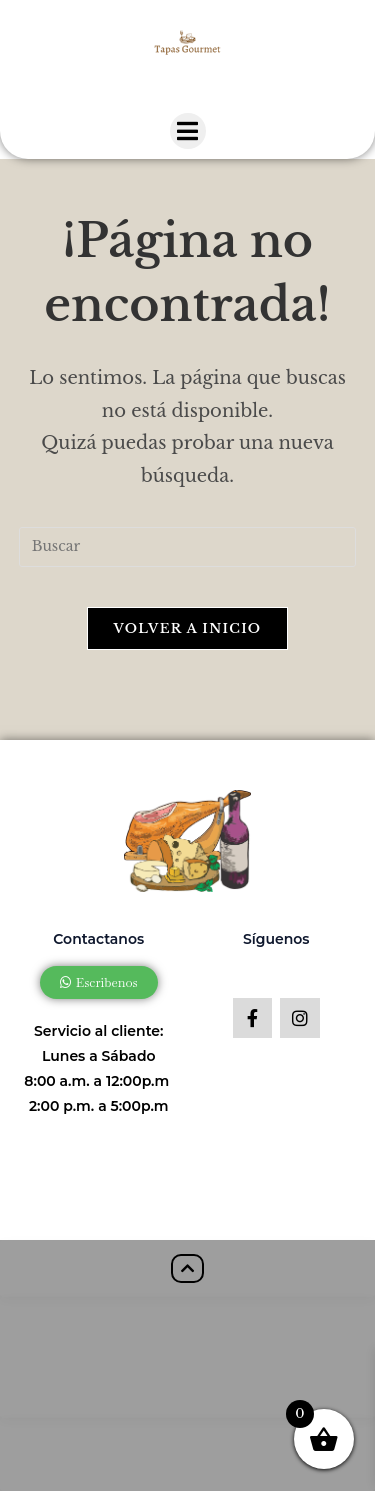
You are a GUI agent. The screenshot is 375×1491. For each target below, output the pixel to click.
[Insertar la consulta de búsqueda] (188, 547)
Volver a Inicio (188, 628)
